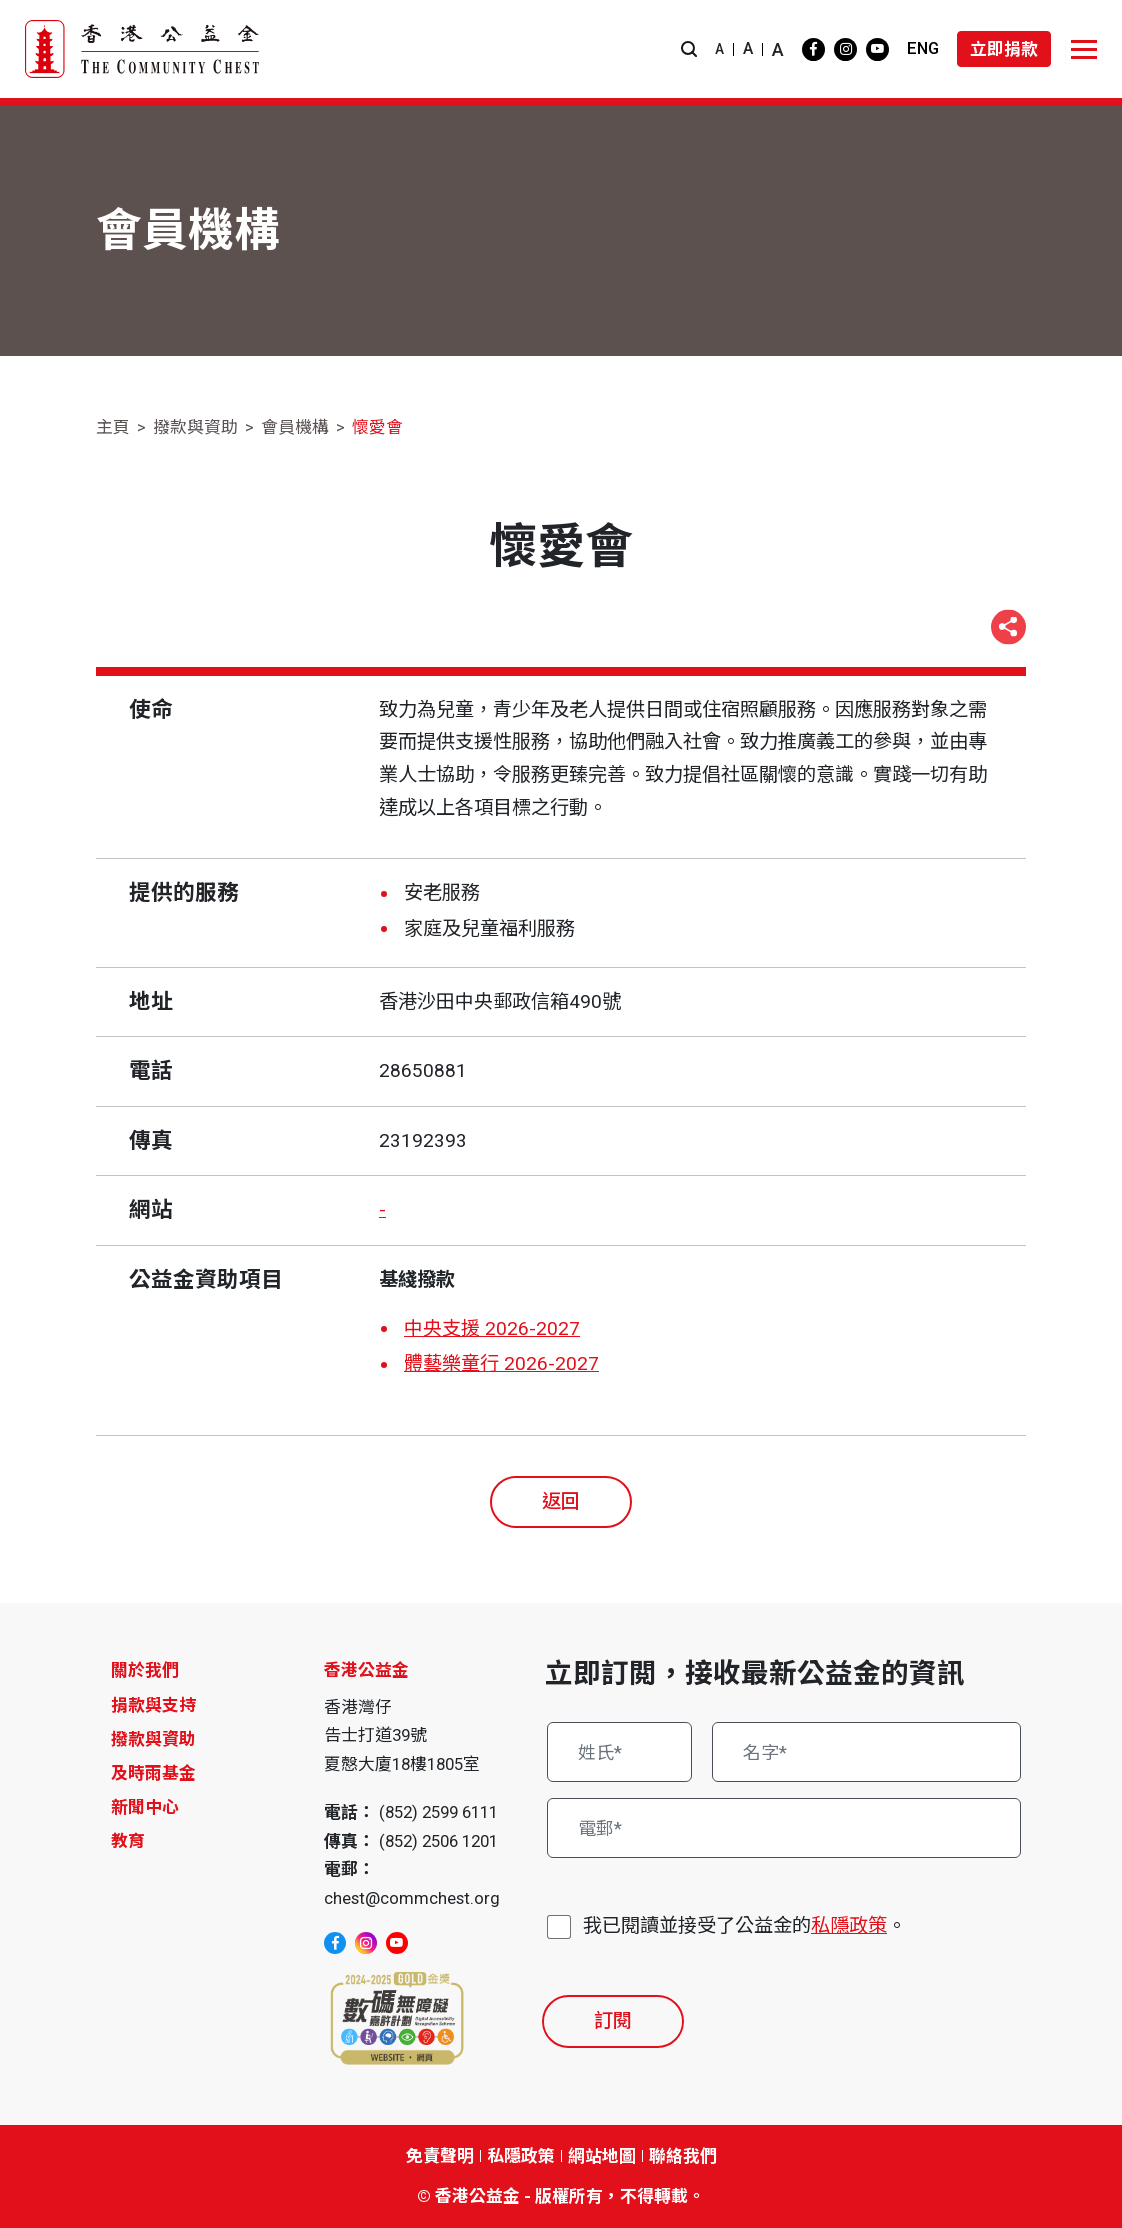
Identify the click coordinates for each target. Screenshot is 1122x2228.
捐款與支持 (153, 1705)
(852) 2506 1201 (438, 1841)
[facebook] (813, 49)
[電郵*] (784, 1828)
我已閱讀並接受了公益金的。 (744, 1926)
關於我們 (145, 1670)
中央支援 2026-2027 (492, 1328)
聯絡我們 (683, 2156)
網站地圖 (602, 2156)
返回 (561, 1501)
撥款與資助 (195, 427)
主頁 (113, 427)
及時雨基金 (153, 1773)
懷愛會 (377, 427)
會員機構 (295, 427)
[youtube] (877, 49)
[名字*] (867, 1752)
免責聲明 (440, 2156)
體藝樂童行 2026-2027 (501, 1363)
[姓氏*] (619, 1752)
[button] (689, 49)
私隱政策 (849, 1925)
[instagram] (845, 49)
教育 (128, 1841)
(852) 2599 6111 (438, 1812)
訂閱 (613, 2020)
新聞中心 (145, 1807)
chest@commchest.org (412, 1898)
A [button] (719, 49)
